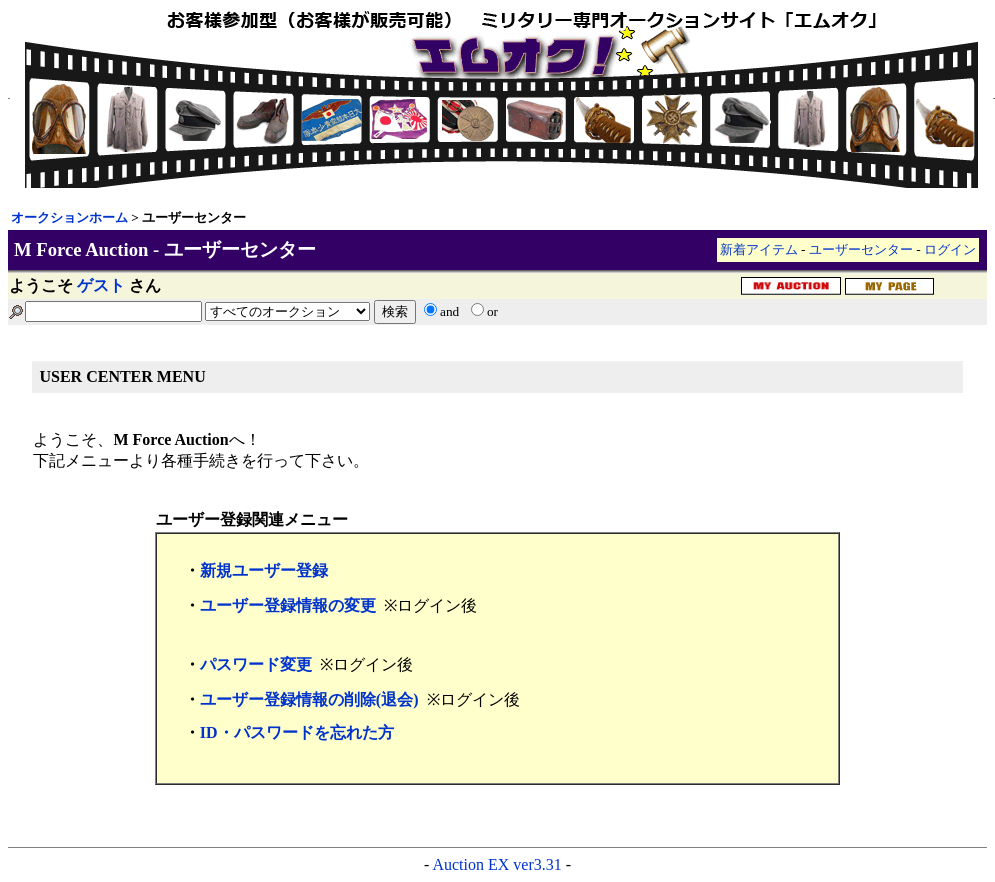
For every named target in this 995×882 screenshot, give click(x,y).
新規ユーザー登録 (264, 570)
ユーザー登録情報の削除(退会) (309, 699)
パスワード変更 (256, 664)
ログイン (950, 249)
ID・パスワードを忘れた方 (297, 732)
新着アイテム (759, 249)
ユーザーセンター (861, 249)
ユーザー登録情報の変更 (288, 605)
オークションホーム (69, 217)
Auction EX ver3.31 (496, 864)
